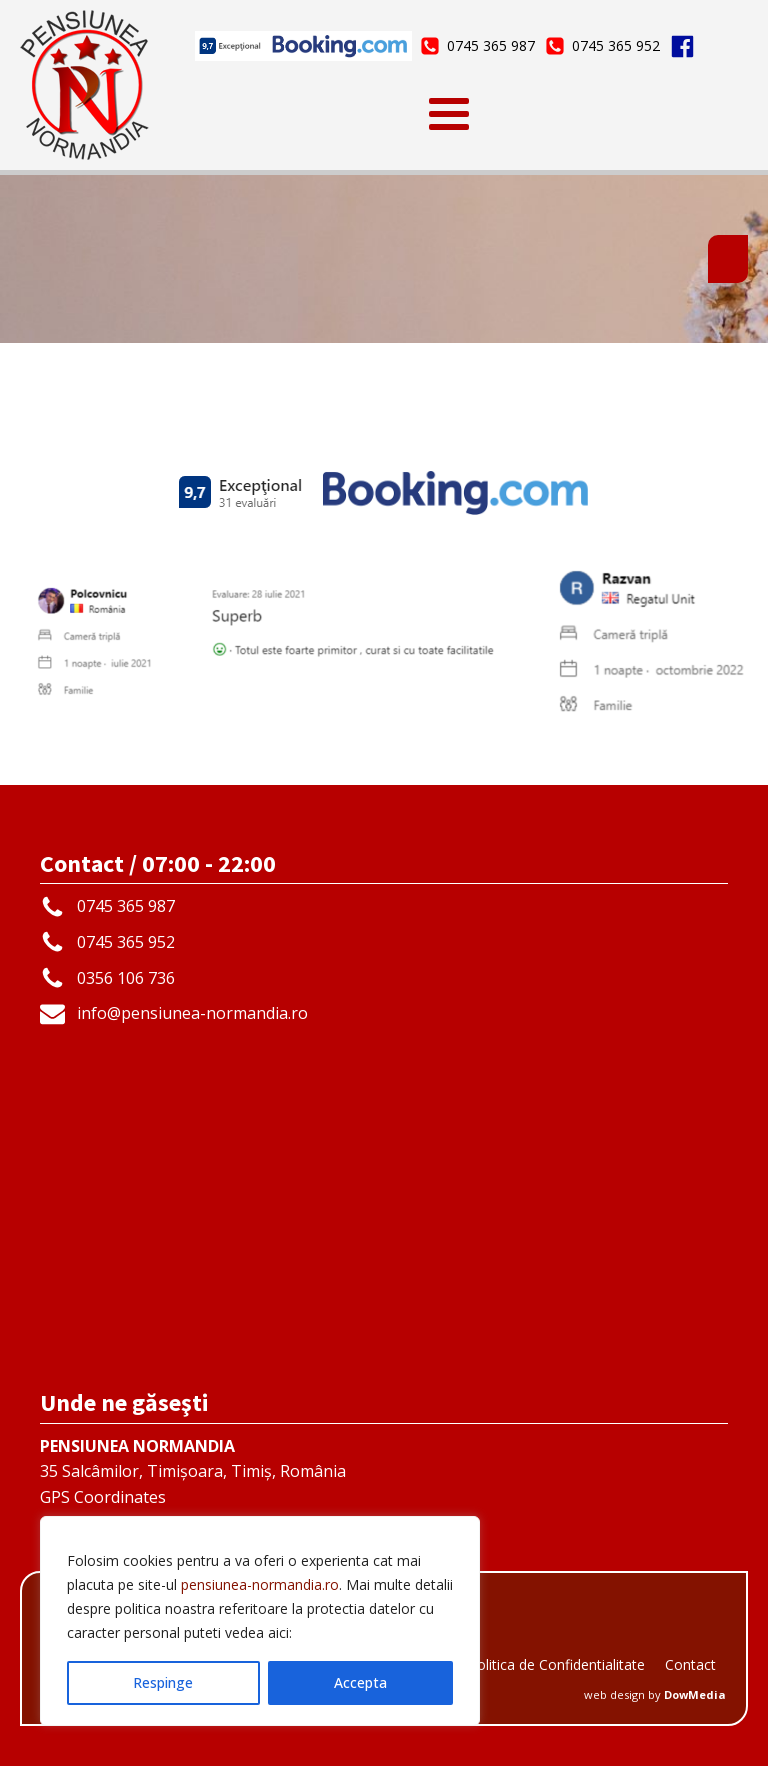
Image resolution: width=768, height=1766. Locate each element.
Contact (690, 1664)
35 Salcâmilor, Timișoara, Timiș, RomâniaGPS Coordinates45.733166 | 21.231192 (193, 1484)
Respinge (163, 1682)
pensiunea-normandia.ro (260, 1584)
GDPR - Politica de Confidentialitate (530, 1664)
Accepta (360, 1682)
